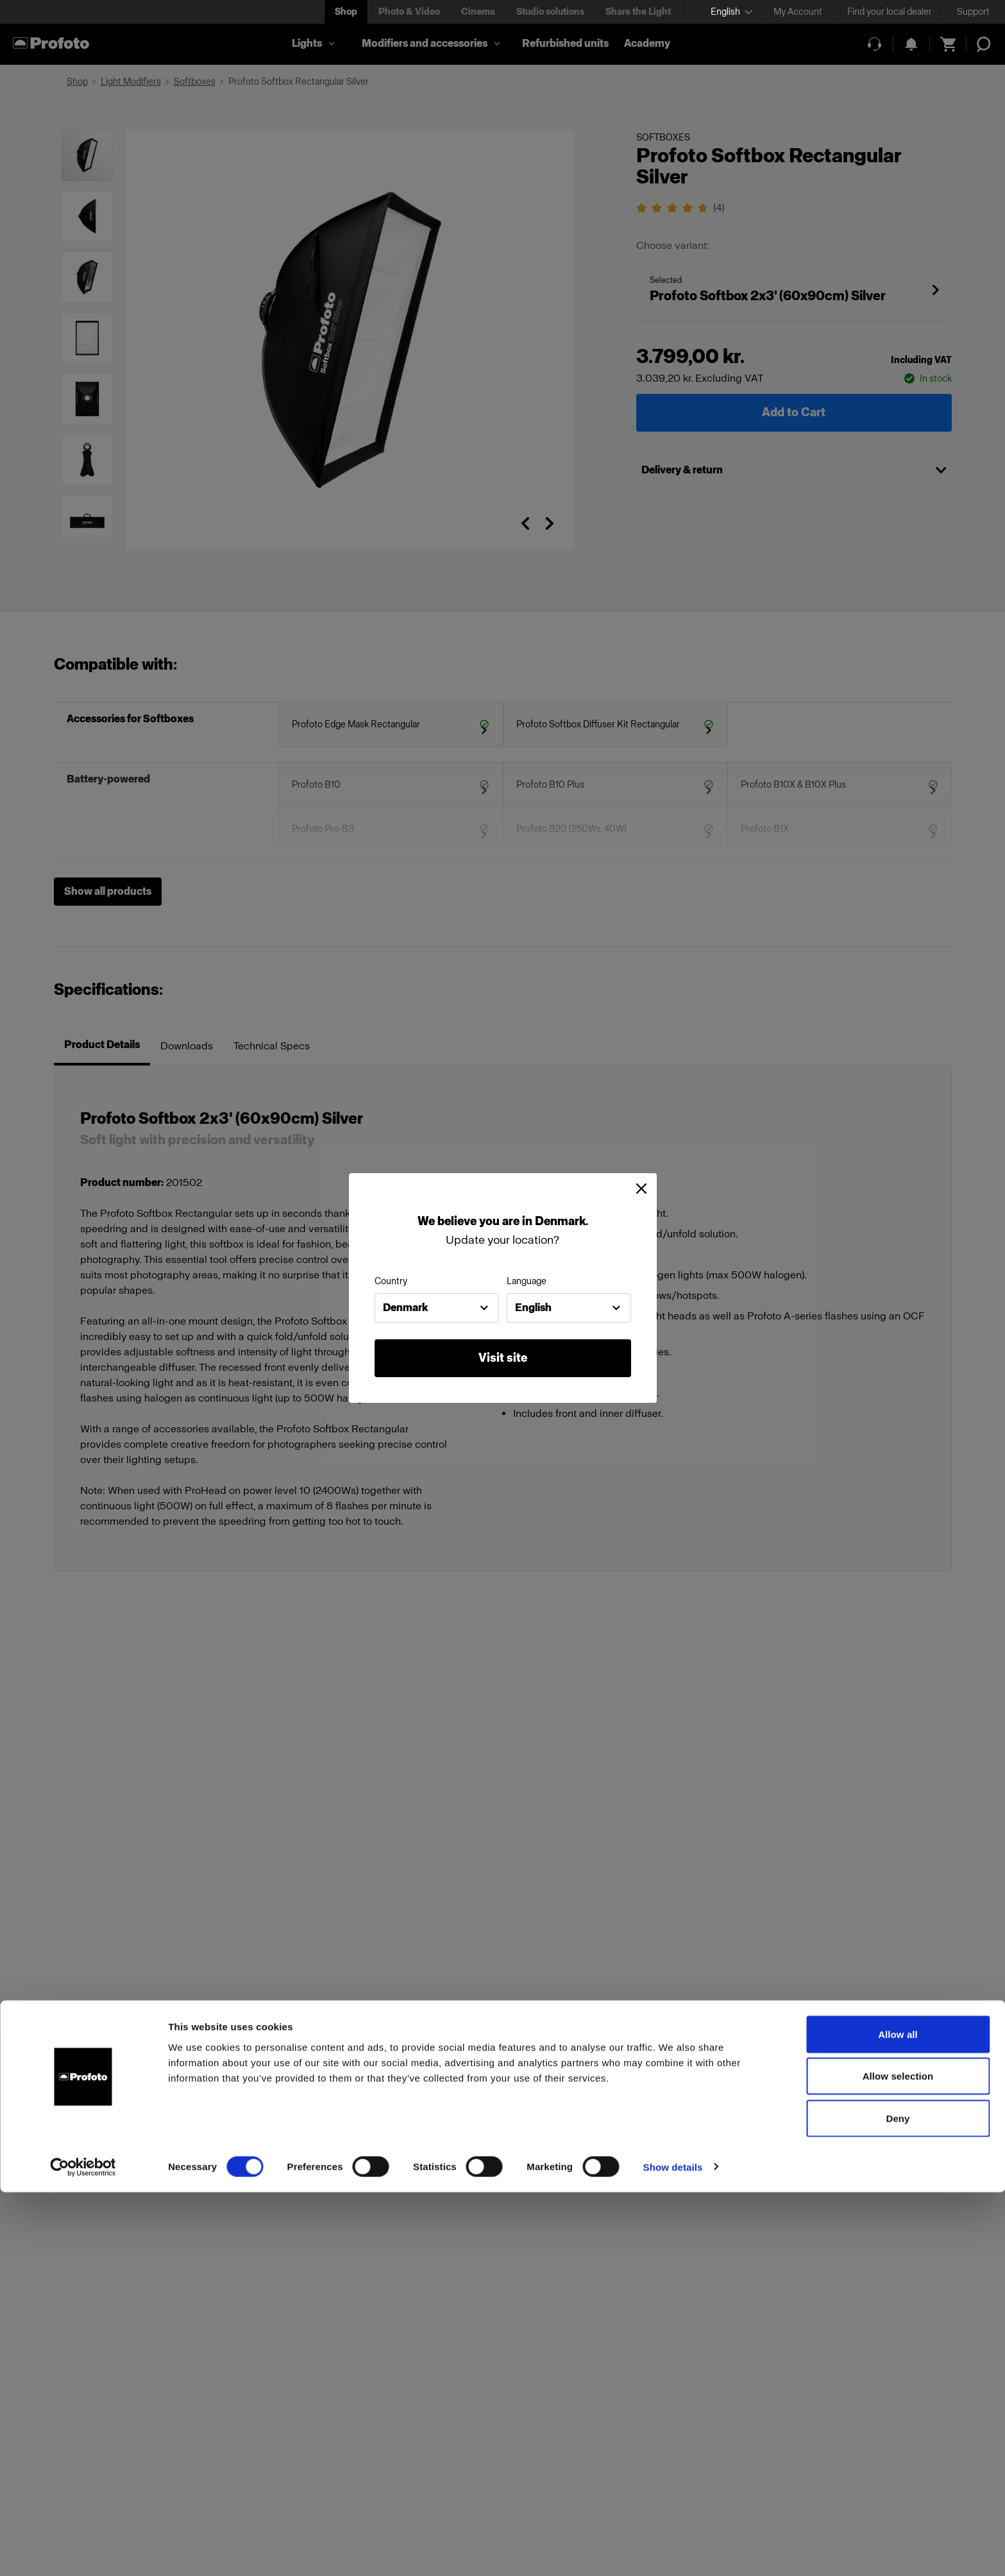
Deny (897, 2501)
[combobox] (437, 1308)
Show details (673, 2550)
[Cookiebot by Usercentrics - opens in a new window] (83, 2551)
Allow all (898, 2417)
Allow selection (898, 2460)
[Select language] (731, 12)
